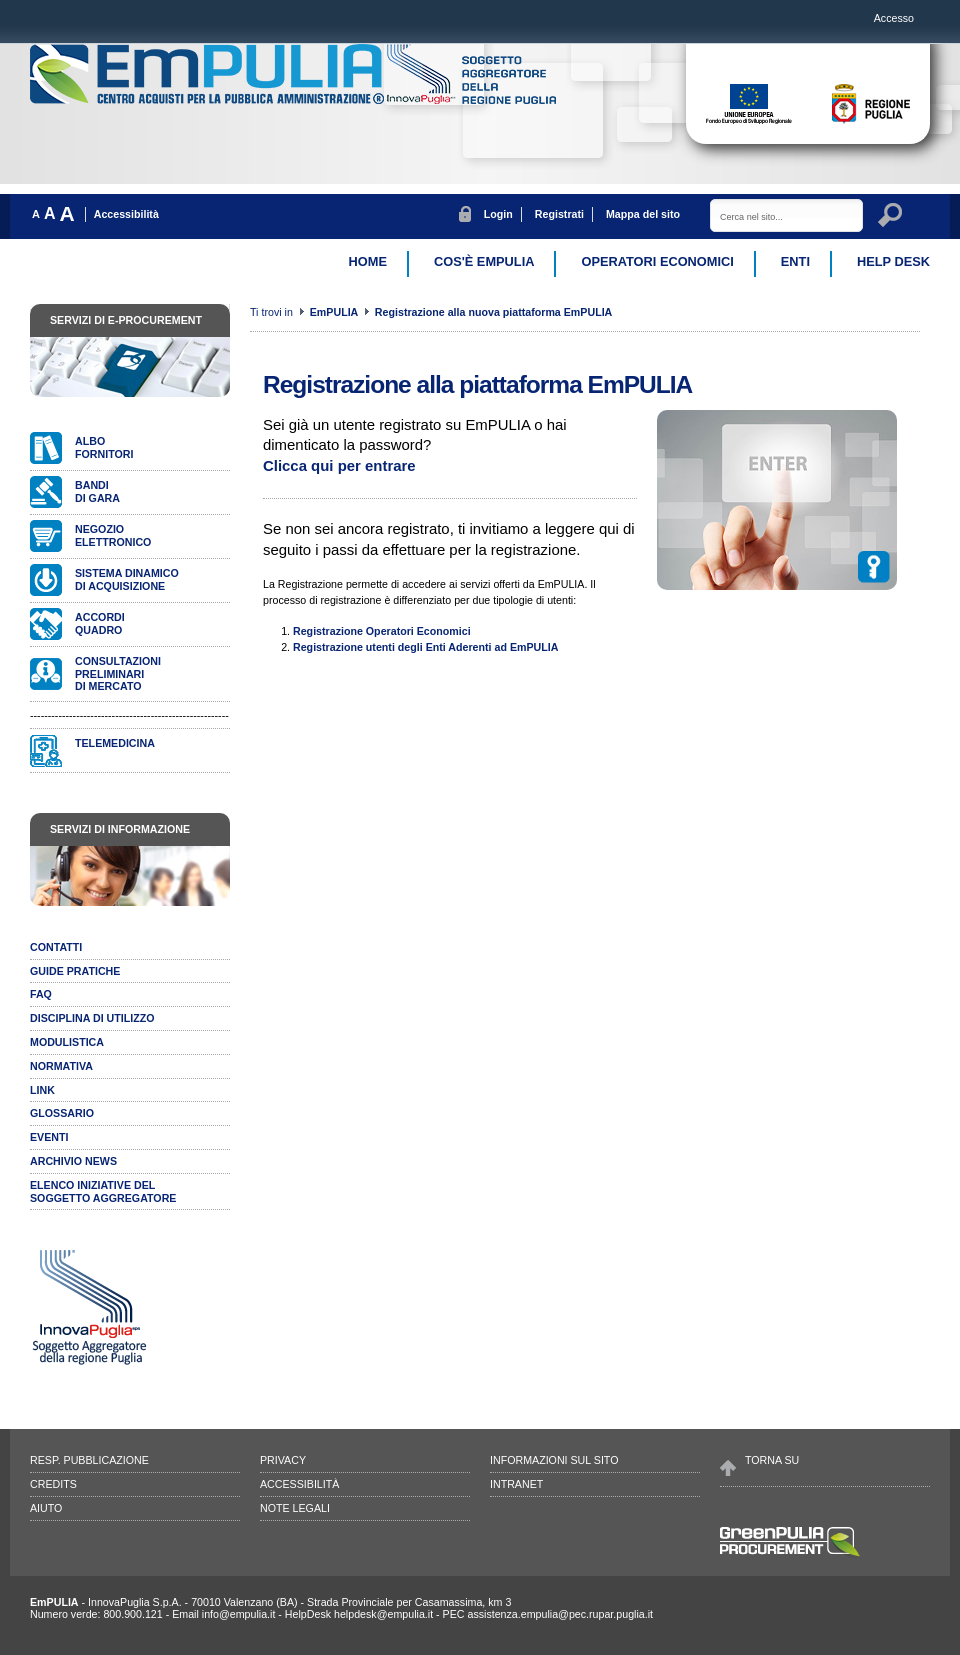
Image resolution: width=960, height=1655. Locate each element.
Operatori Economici (657, 261)
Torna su (772, 1460)
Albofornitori (104, 447)
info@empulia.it (239, 1614)
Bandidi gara (97, 491)
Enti (795, 261)
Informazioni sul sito (554, 1460)
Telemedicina (115, 743)
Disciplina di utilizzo (92, 1018)
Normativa (61, 1066)
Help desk (893, 261)
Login (498, 214)
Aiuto (46, 1508)
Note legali (295, 1508)
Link (42, 1090)
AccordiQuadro (100, 623)
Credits (53, 1484)
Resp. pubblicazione (89, 1460)
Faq (41, 994)
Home (368, 261)
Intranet (516, 1484)
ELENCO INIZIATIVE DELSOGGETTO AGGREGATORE (103, 1191)
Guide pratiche (75, 971)
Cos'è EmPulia (484, 261)
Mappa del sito (643, 214)
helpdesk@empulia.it (383, 1614)
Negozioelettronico (113, 535)
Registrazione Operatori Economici (382, 631)
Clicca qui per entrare (339, 465)
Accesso (894, 18)
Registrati (559, 214)
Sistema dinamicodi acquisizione (127, 579)
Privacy (283, 1460)
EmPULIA (335, 312)
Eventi (49, 1137)
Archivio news (73, 1161)
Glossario (62, 1113)
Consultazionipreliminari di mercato (118, 674)
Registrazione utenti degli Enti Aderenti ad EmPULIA (425, 647)
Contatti (56, 947)
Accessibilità (126, 214)
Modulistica (67, 1042)
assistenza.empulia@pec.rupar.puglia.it (560, 1614)
